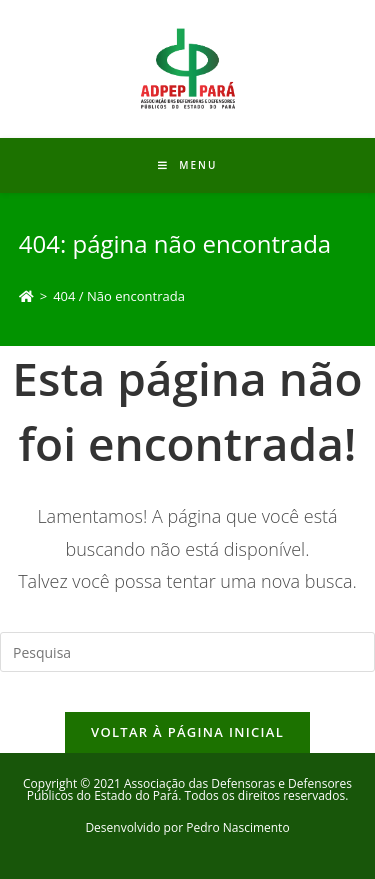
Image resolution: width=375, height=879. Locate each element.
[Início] (26, 296)
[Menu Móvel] (188, 165)
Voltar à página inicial (187, 732)
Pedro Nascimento (237, 827)
